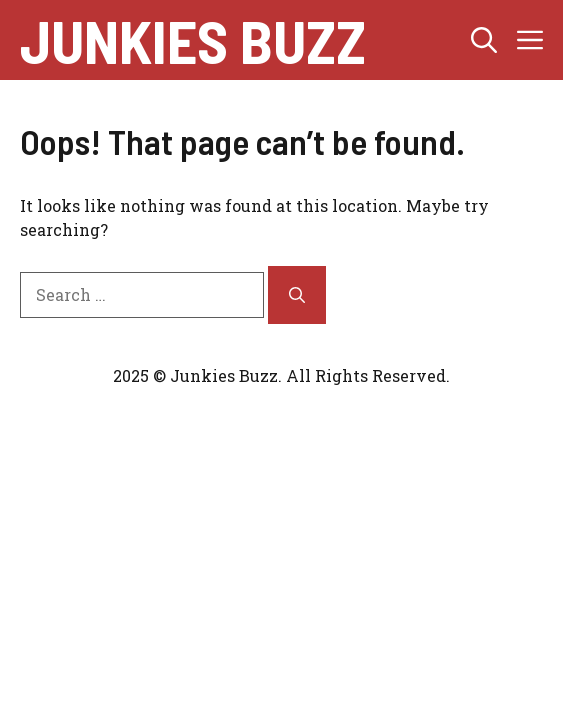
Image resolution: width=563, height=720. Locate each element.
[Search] (297, 295)
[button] (484, 40)
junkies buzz (193, 40)
